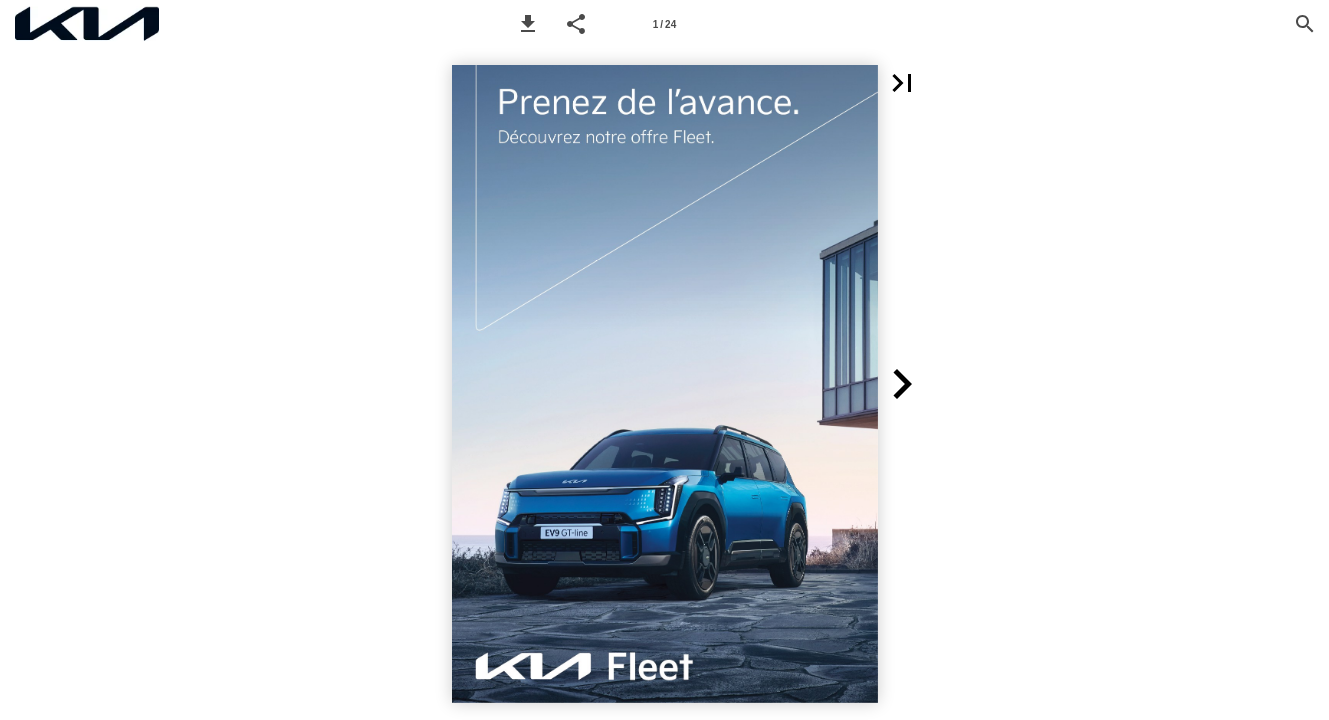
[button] (528, 24)
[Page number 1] (665, 24)
